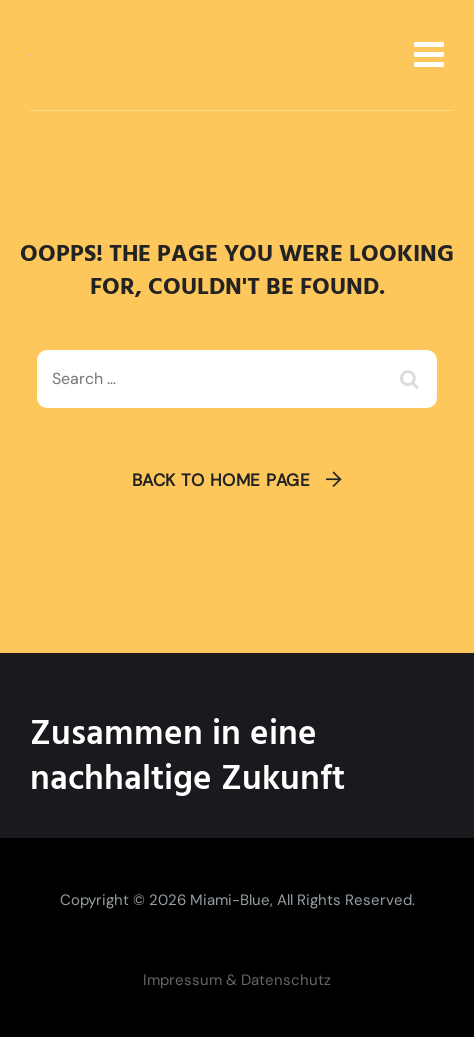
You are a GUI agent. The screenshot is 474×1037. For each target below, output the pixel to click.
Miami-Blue (230, 900)
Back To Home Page (221, 480)
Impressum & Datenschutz (237, 980)
